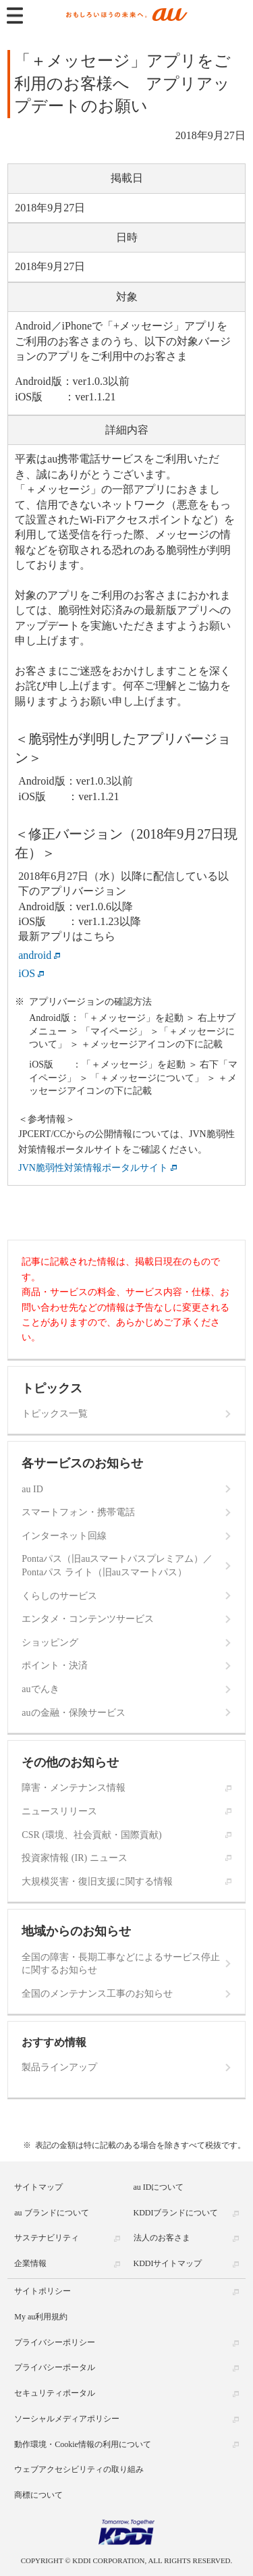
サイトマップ (38, 2187)
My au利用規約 (40, 2316)
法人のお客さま (162, 2237)
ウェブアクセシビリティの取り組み (79, 2469)
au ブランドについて (51, 2212)
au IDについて (159, 2187)
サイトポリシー (42, 2291)
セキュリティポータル (54, 2393)
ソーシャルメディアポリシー (66, 2418)
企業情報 (30, 2263)
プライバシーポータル (54, 2367)
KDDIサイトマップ (168, 2263)
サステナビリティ (46, 2237)
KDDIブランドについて (176, 2212)
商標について (38, 2495)
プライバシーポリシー (54, 2342)
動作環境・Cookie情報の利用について (82, 2444)
